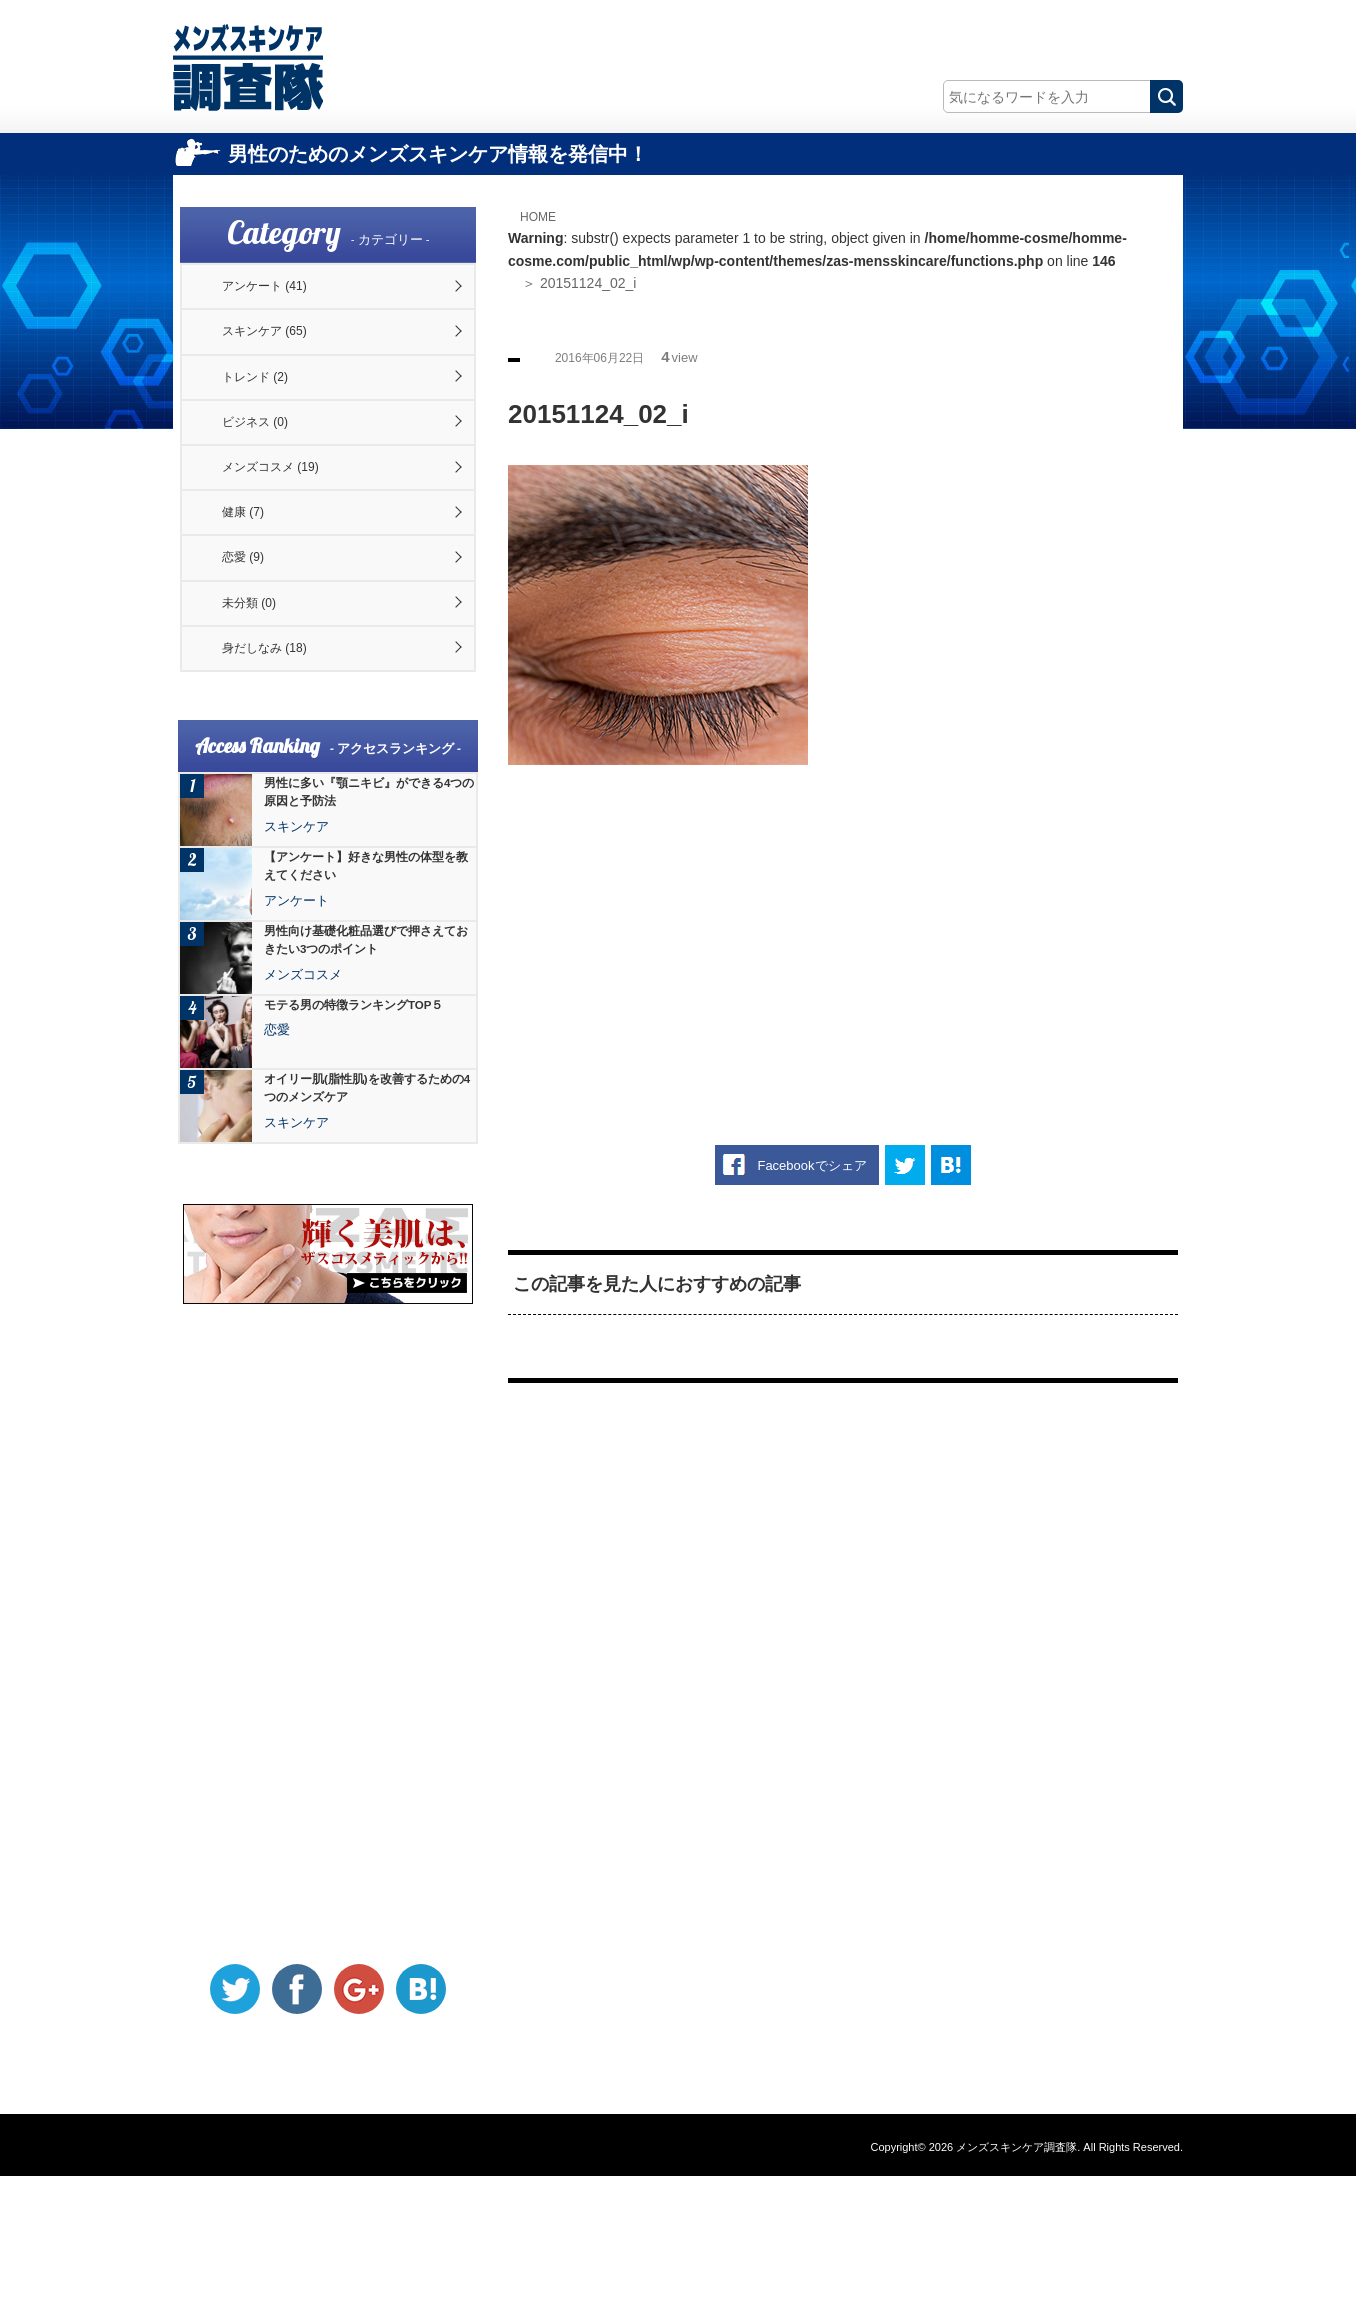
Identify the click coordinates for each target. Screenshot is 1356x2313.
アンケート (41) (281, 294)
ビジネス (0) (270, 475)
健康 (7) (256, 596)
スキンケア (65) (281, 355)
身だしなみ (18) (281, 777)
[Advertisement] (843, 925)
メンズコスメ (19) (288, 536)
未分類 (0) (263, 717)
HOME (543, 216)
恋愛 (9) (256, 657)
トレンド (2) (270, 415)
